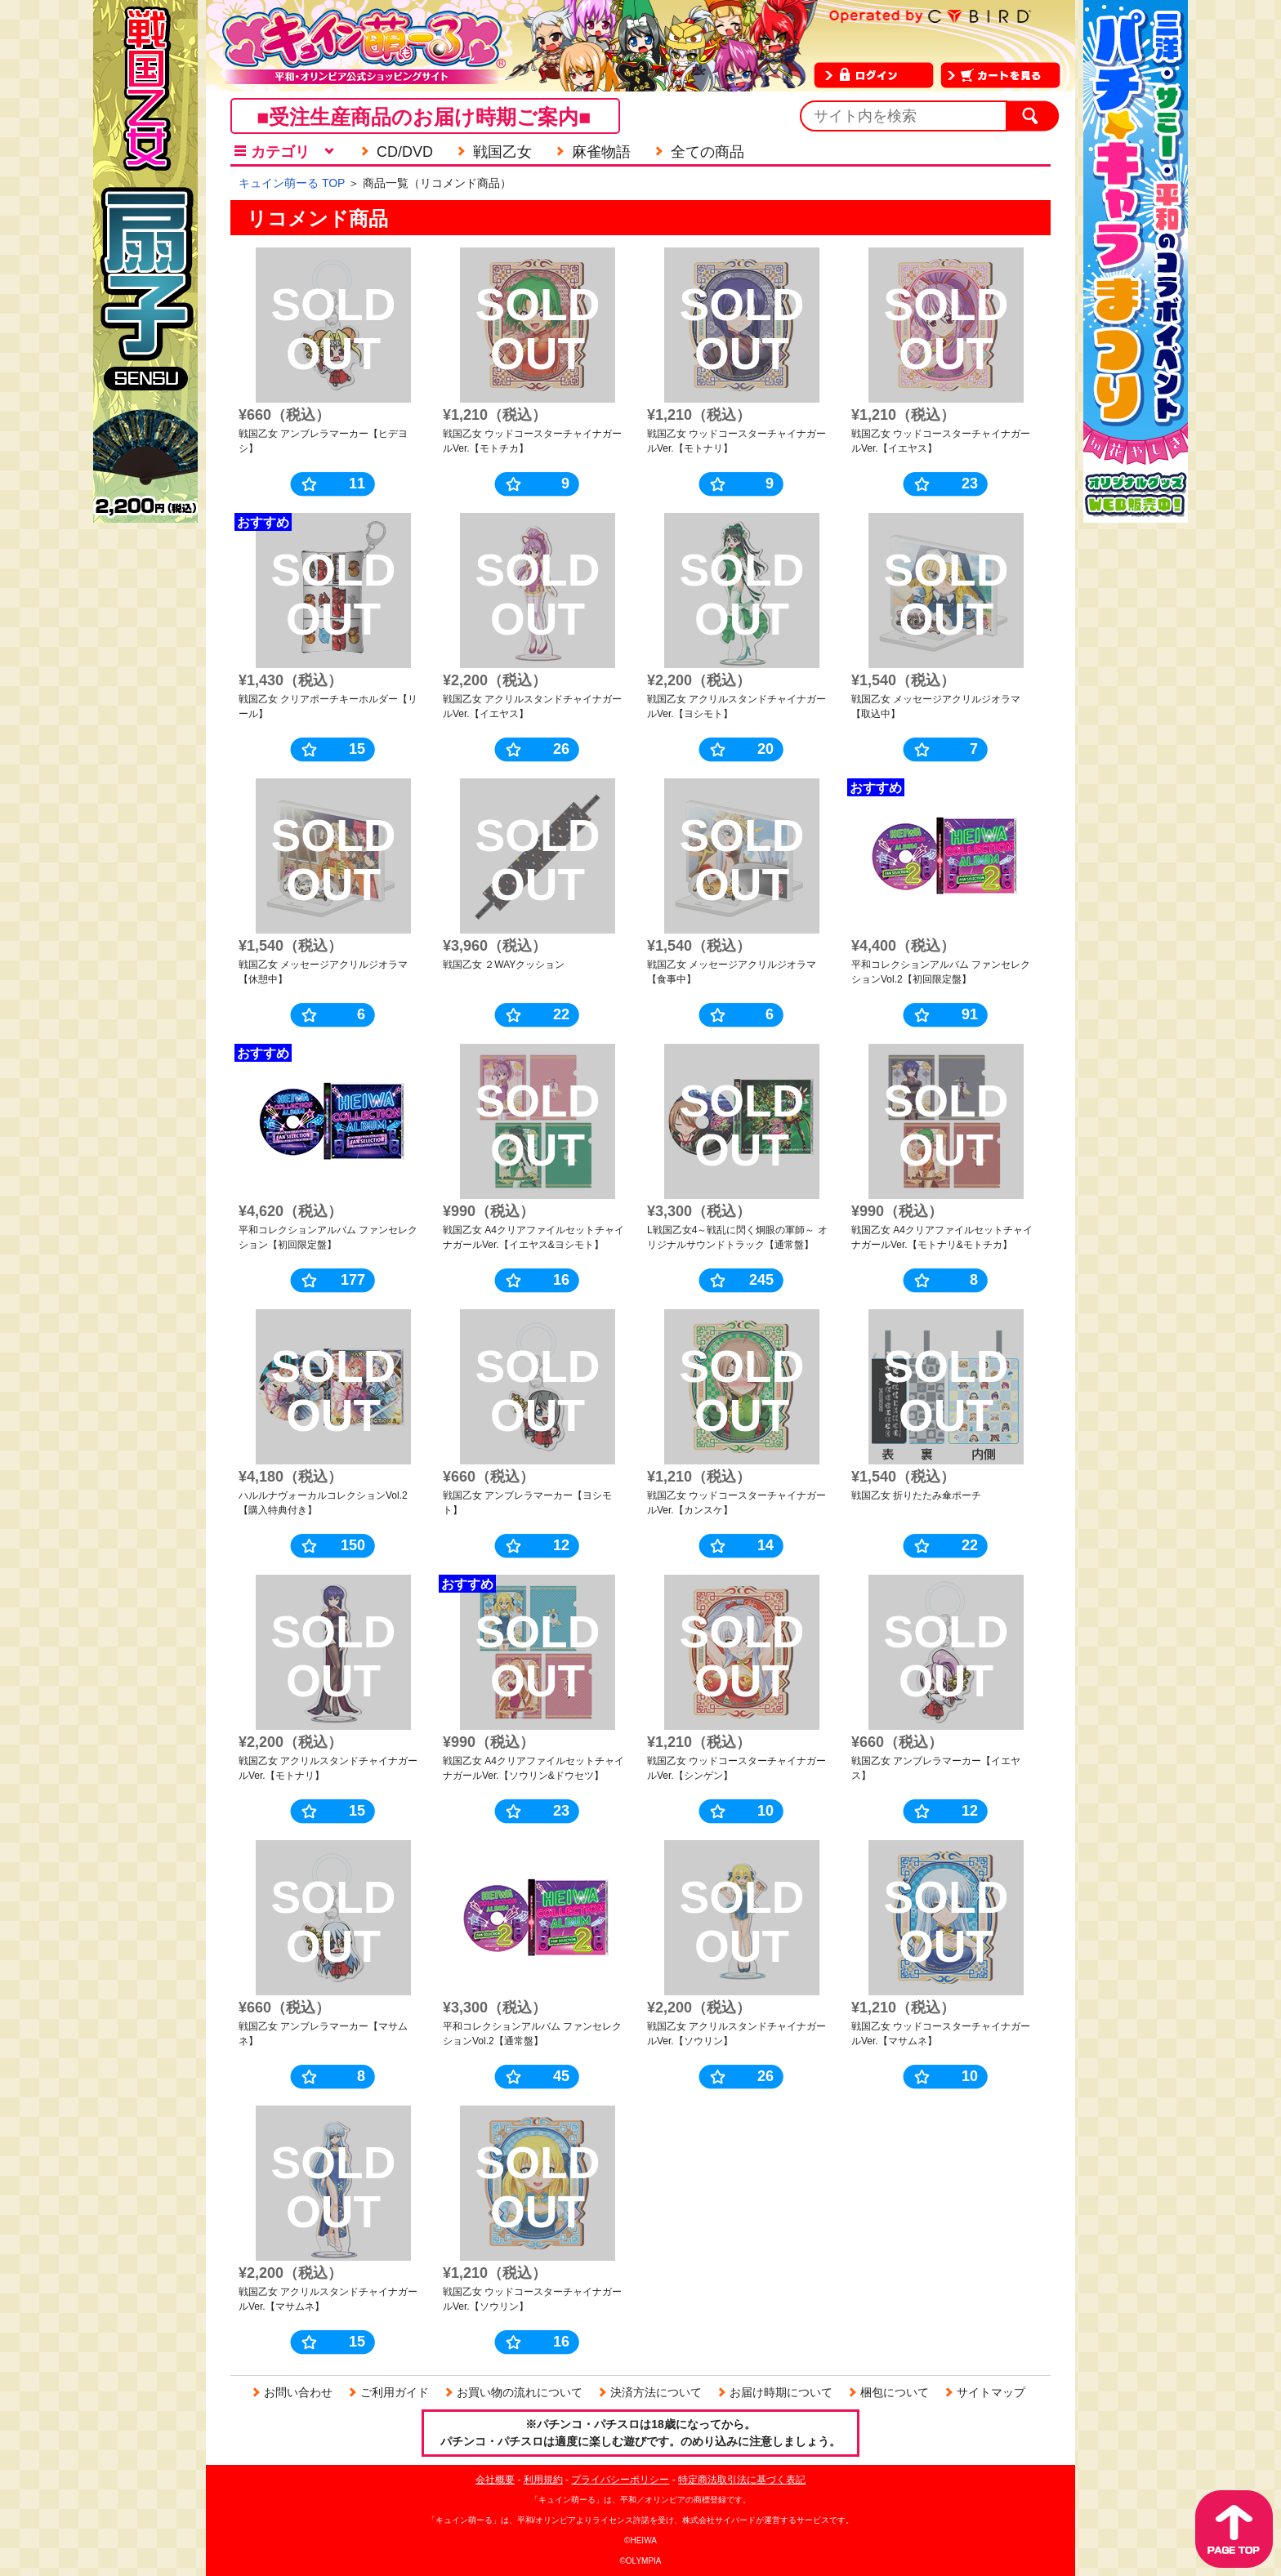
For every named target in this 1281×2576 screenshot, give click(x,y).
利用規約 (543, 2479)
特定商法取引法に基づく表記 (742, 2479)
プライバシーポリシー (620, 2479)
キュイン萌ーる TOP (292, 182)
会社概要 (495, 2479)
